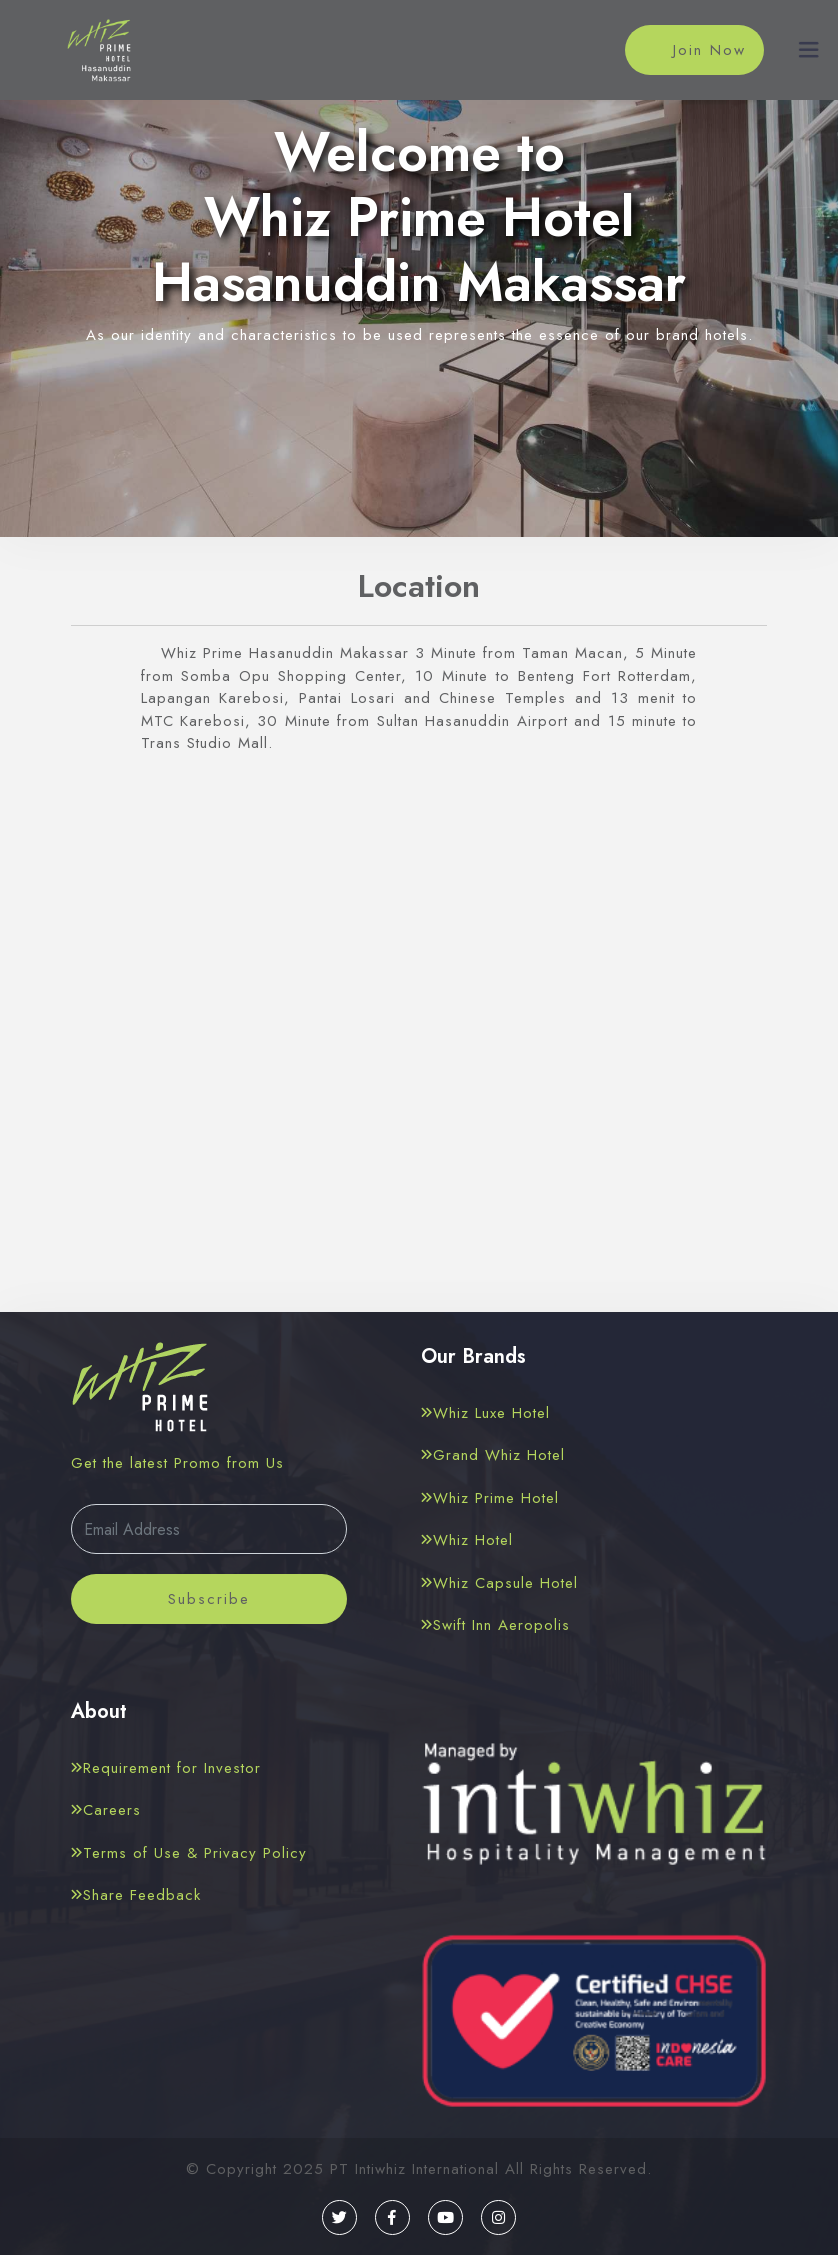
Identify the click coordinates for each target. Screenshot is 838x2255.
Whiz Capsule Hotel (499, 1583)
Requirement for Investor (166, 1768)
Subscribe (209, 1599)
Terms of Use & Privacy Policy (189, 1853)
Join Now (693, 51)
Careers (106, 1810)
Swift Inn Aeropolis (495, 1625)
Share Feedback (136, 1895)
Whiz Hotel (467, 1540)
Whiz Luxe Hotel (485, 1413)
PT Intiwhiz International (414, 2169)
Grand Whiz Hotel (493, 1455)
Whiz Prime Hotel (490, 1498)
